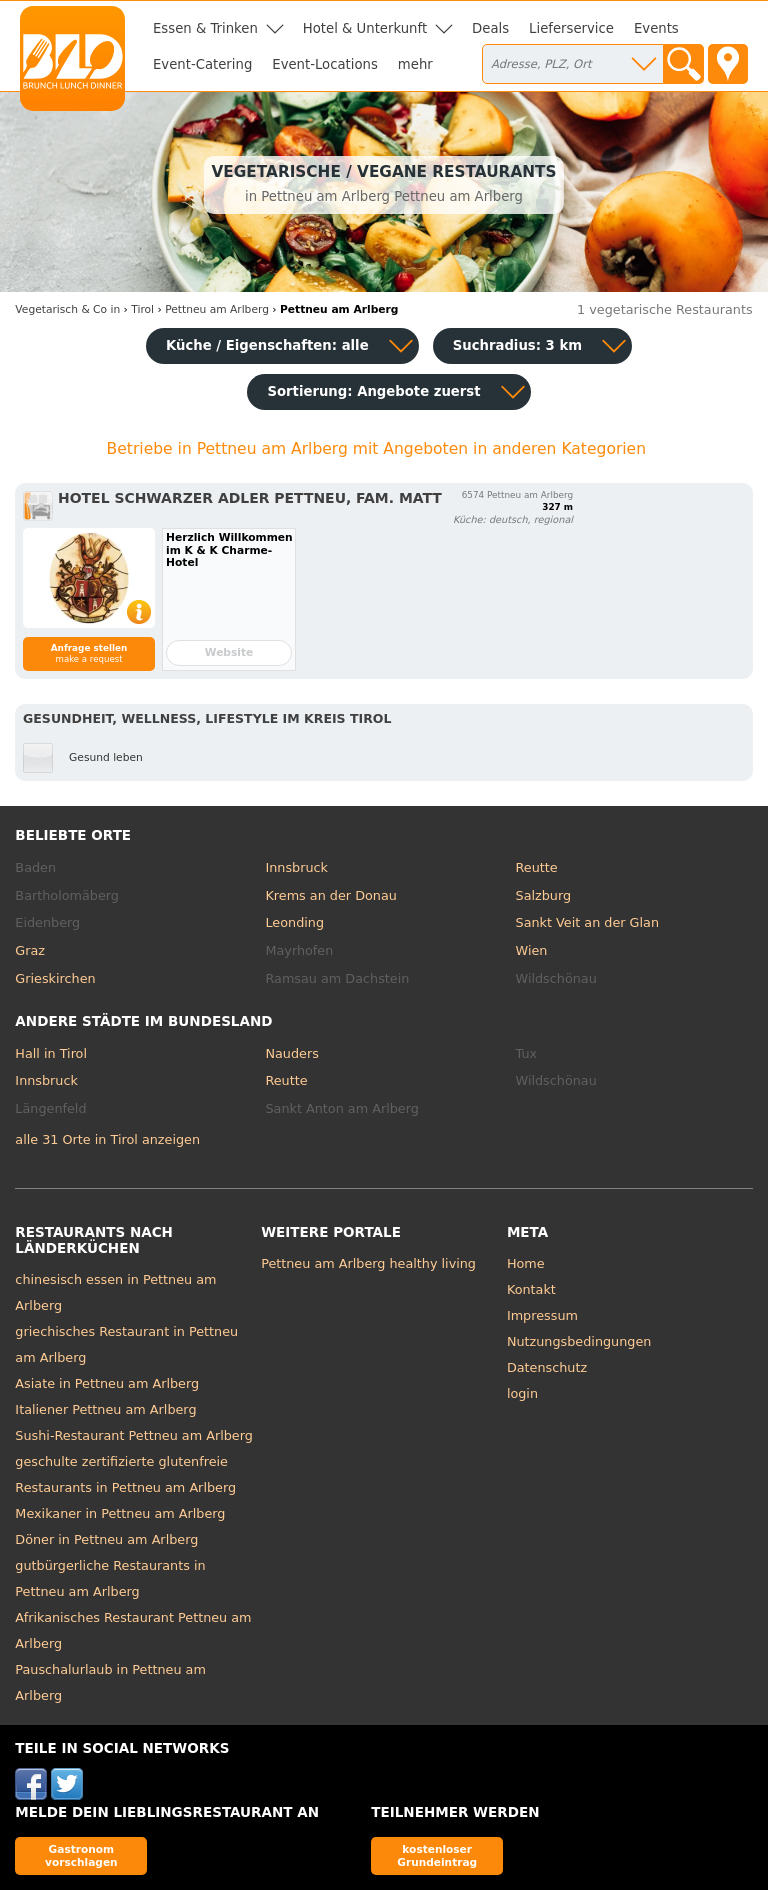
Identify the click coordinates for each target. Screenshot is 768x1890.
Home (526, 1263)
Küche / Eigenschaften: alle (267, 345)
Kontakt (531, 1289)
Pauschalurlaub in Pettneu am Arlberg (110, 1682)
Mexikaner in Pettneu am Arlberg (120, 1513)
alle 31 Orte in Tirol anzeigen (107, 1139)
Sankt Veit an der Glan (587, 922)
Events (656, 28)
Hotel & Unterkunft (365, 28)
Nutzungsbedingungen (579, 1341)
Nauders (291, 1053)
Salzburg (544, 895)
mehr (415, 64)
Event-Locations (325, 64)
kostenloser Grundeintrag (437, 1855)
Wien (532, 950)
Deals (490, 28)
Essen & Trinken (205, 28)
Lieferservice (571, 28)
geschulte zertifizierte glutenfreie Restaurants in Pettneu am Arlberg (125, 1474)
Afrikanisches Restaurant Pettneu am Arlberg (133, 1630)
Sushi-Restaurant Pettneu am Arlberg (133, 1435)
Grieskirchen (55, 978)
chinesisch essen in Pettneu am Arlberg (115, 1292)
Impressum (542, 1315)
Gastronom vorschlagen (81, 1855)
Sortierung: (373, 391)
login (522, 1393)
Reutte (537, 867)
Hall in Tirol (51, 1053)
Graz (30, 950)
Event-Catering (202, 64)
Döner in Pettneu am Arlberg (106, 1539)
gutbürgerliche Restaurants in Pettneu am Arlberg (110, 1578)
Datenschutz (547, 1367)
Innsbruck (296, 867)
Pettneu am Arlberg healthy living (368, 1263)
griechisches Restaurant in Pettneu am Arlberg (126, 1344)
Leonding (294, 922)
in (67, 309)
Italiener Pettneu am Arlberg (105, 1409)
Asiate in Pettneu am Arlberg (107, 1383)
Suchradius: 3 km (517, 345)
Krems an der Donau (330, 895)
